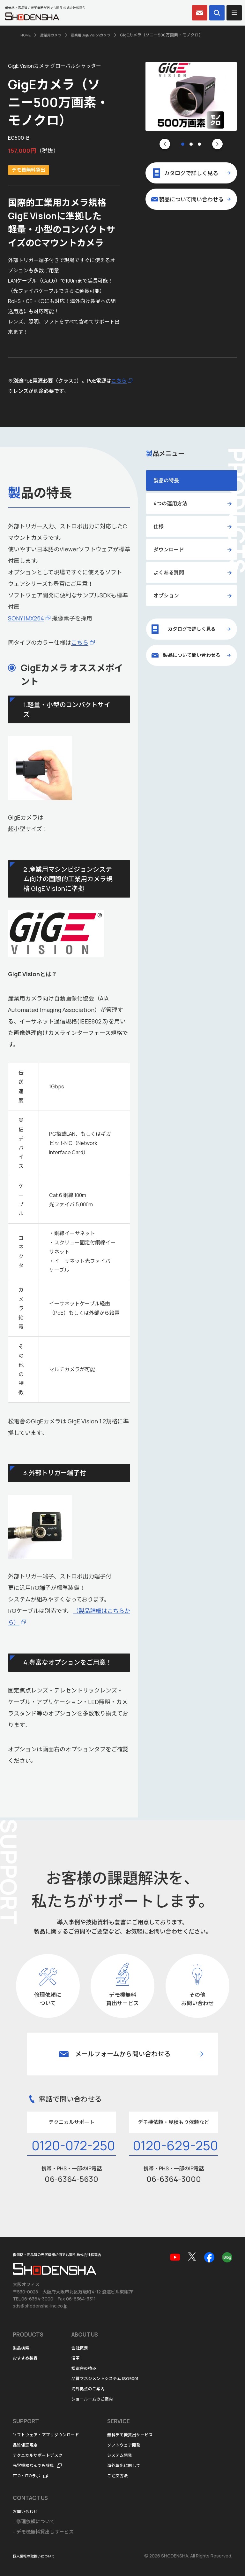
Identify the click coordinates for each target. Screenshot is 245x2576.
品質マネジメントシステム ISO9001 (109, 2378)
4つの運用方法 (170, 503)
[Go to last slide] (164, 144)
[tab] (182, 144)
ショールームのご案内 (95, 2399)
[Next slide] (217, 144)
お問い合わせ (27, 2511)
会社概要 (81, 2348)
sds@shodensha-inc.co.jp (40, 2306)
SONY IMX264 (26, 618)
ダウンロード (168, 549)
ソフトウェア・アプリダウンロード (51, 2434)
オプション (166, 595)
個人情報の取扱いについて (38, 2556)
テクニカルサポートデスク (41, 2455)
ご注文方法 (129, 2475)
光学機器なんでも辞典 (36, 2465)
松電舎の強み (85, 2368)
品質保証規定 (27, 2444)
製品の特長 (166, 480)
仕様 (158, 526)
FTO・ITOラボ (29, 2475)
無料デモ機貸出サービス (143, 2434)
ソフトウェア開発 (136, 2444)
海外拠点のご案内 (90, 2388)
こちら (119, 380)
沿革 (76, 2358)
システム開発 (131, 2455)
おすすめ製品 (27, 2358)
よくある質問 (168, 572)
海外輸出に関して (136, 2465)
